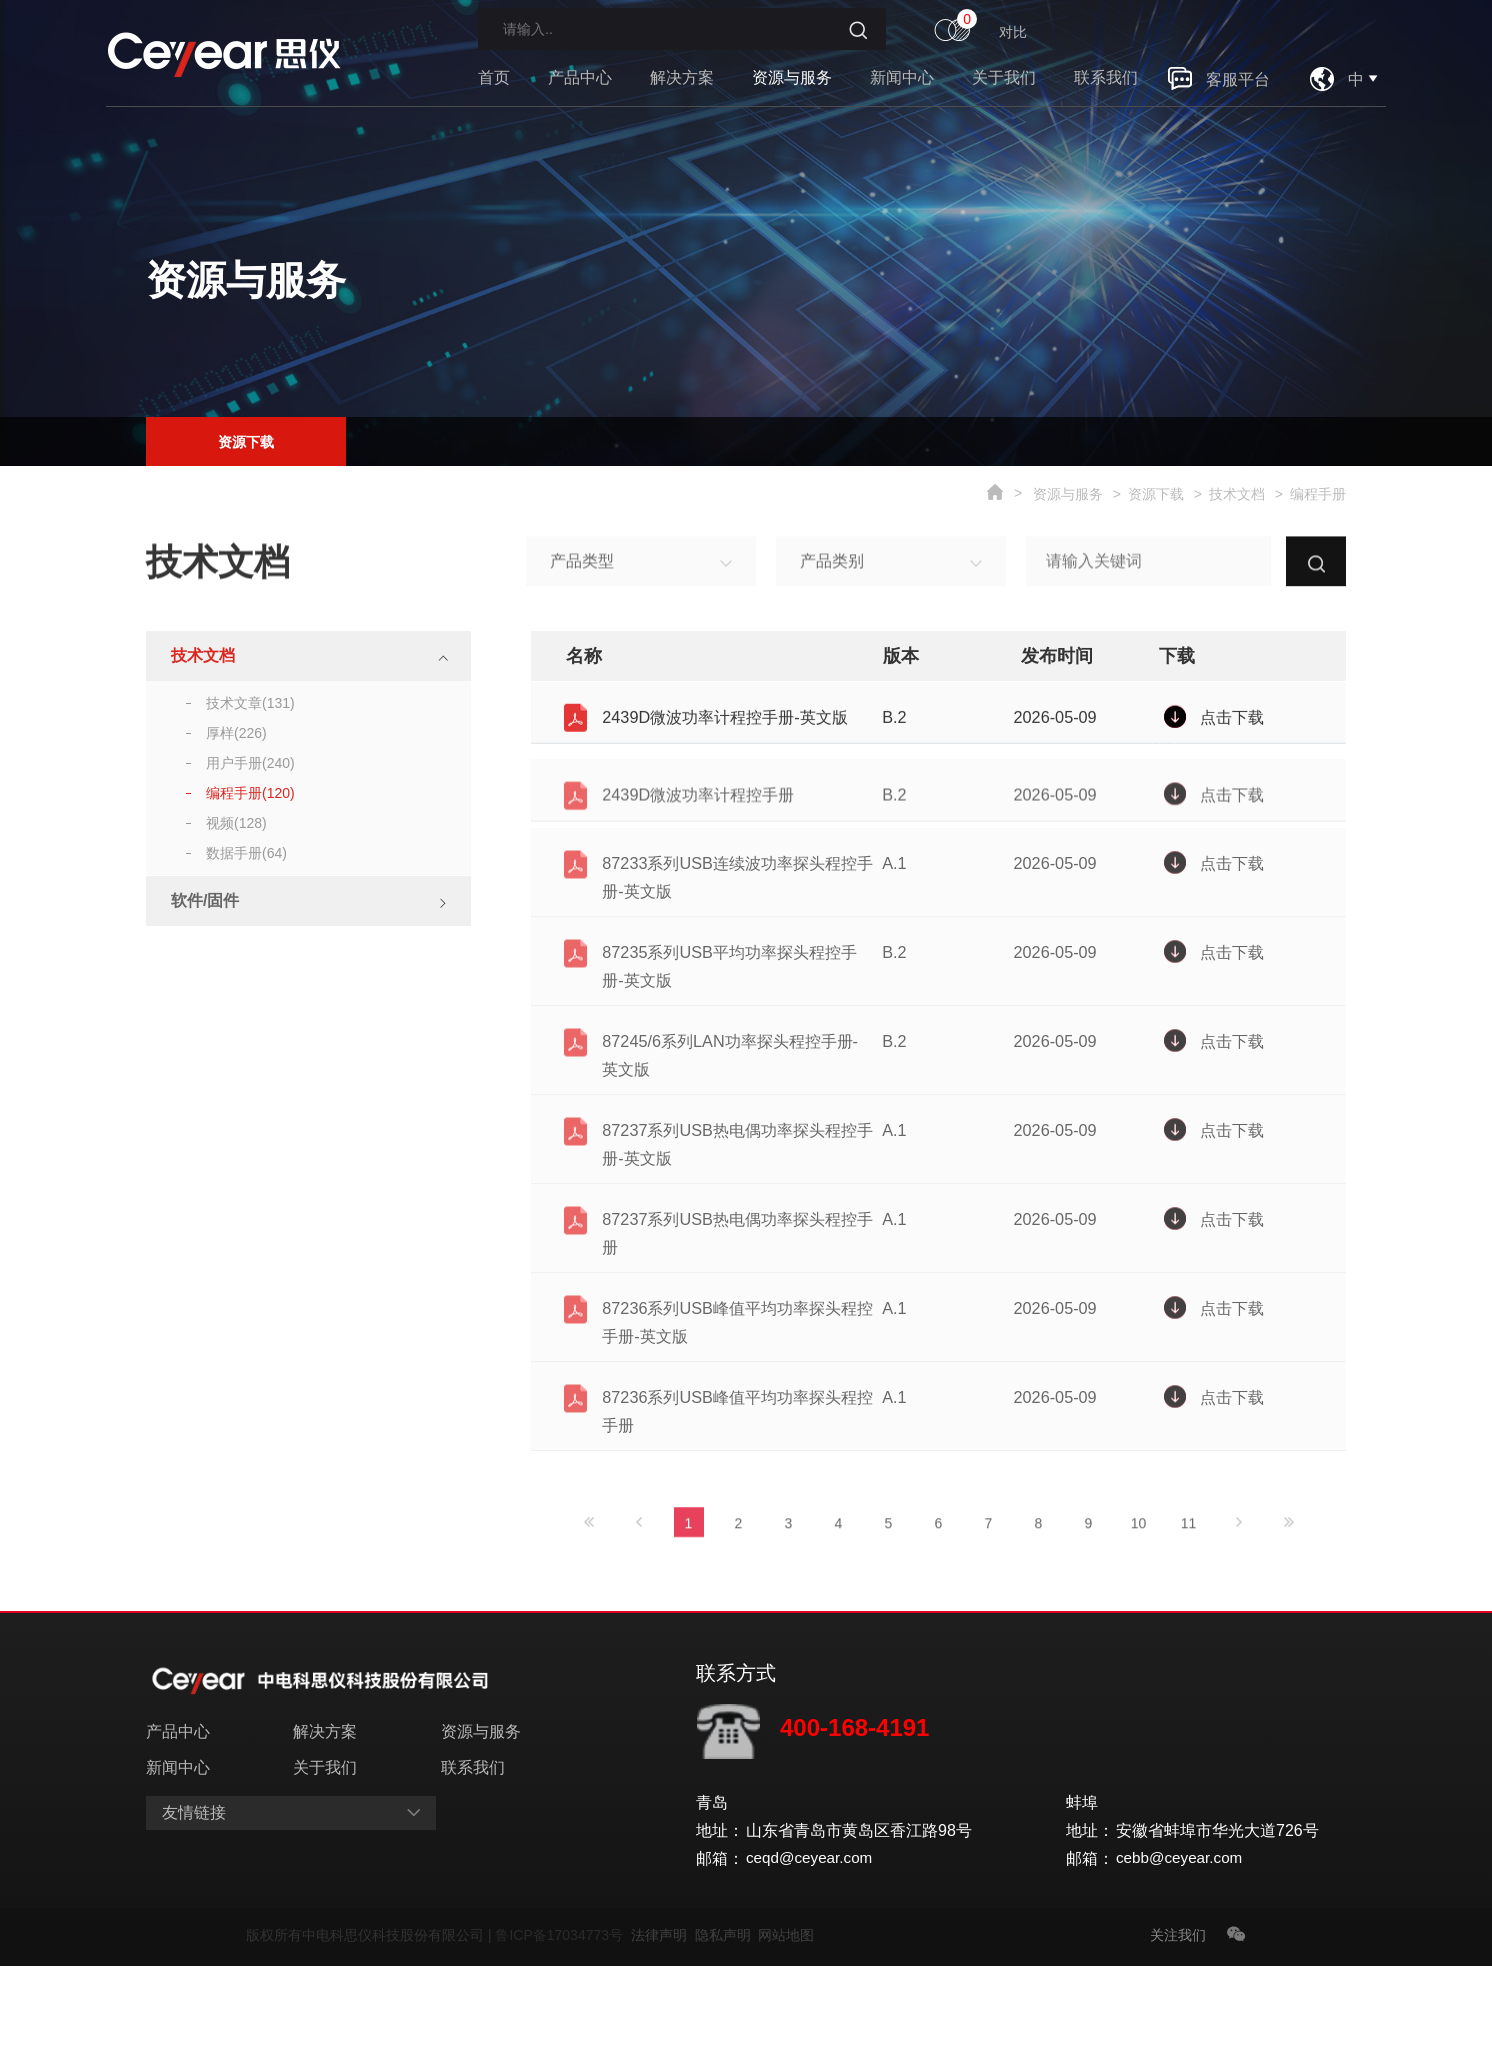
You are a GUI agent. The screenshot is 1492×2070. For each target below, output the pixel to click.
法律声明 (663, 2039)
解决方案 (682, 77)
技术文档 (1237, 494)
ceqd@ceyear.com (812, 1962)
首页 (494, 77)
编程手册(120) (250, 793)
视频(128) (236, 823)
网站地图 (786, 2039)
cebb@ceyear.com (1182, 1962)
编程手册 (1318, 494)
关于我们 (1004, 77)
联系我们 (1106, 77)
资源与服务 (792, 77)
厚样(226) (236, 733)
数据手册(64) (246, 853)
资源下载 (246, 437)
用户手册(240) (250, 763)
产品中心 (580, 77)
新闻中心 (902, 77)
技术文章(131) (250, 703)
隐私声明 (727, 2039)
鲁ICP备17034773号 (562, 2039)
